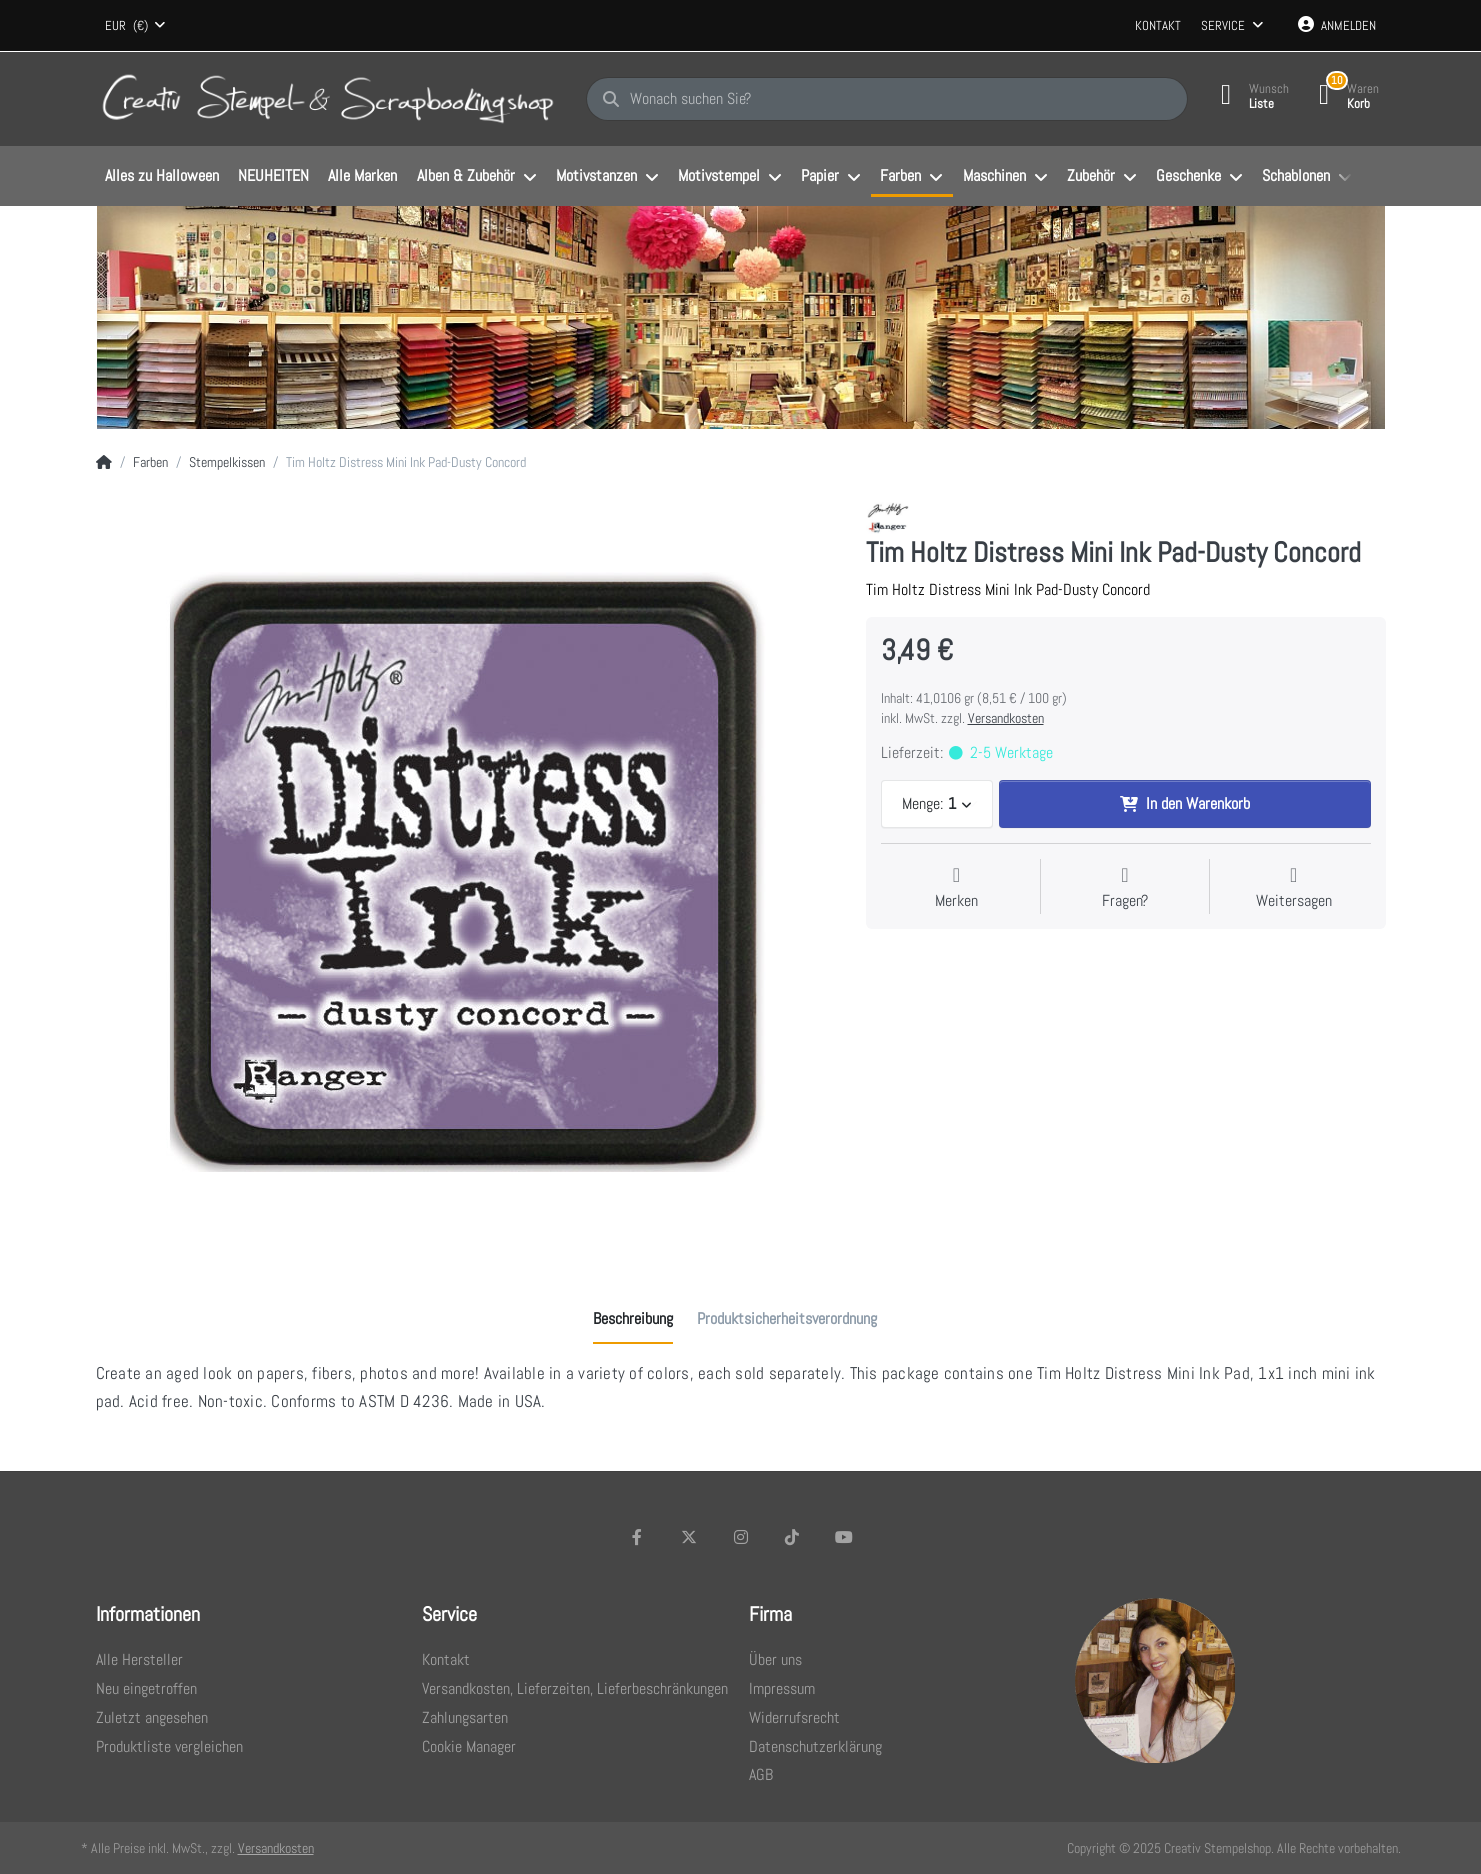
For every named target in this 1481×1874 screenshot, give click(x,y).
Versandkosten (1006, 718)
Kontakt (1158, 25)
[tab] (633, 1319)
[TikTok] (792, 1537)
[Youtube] (844, 1537)
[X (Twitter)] (689, 1537)
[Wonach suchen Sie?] (887, 99)
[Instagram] (741, 1537)
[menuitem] (162, 177)
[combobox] (136, 26)
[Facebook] (638, 1537)
